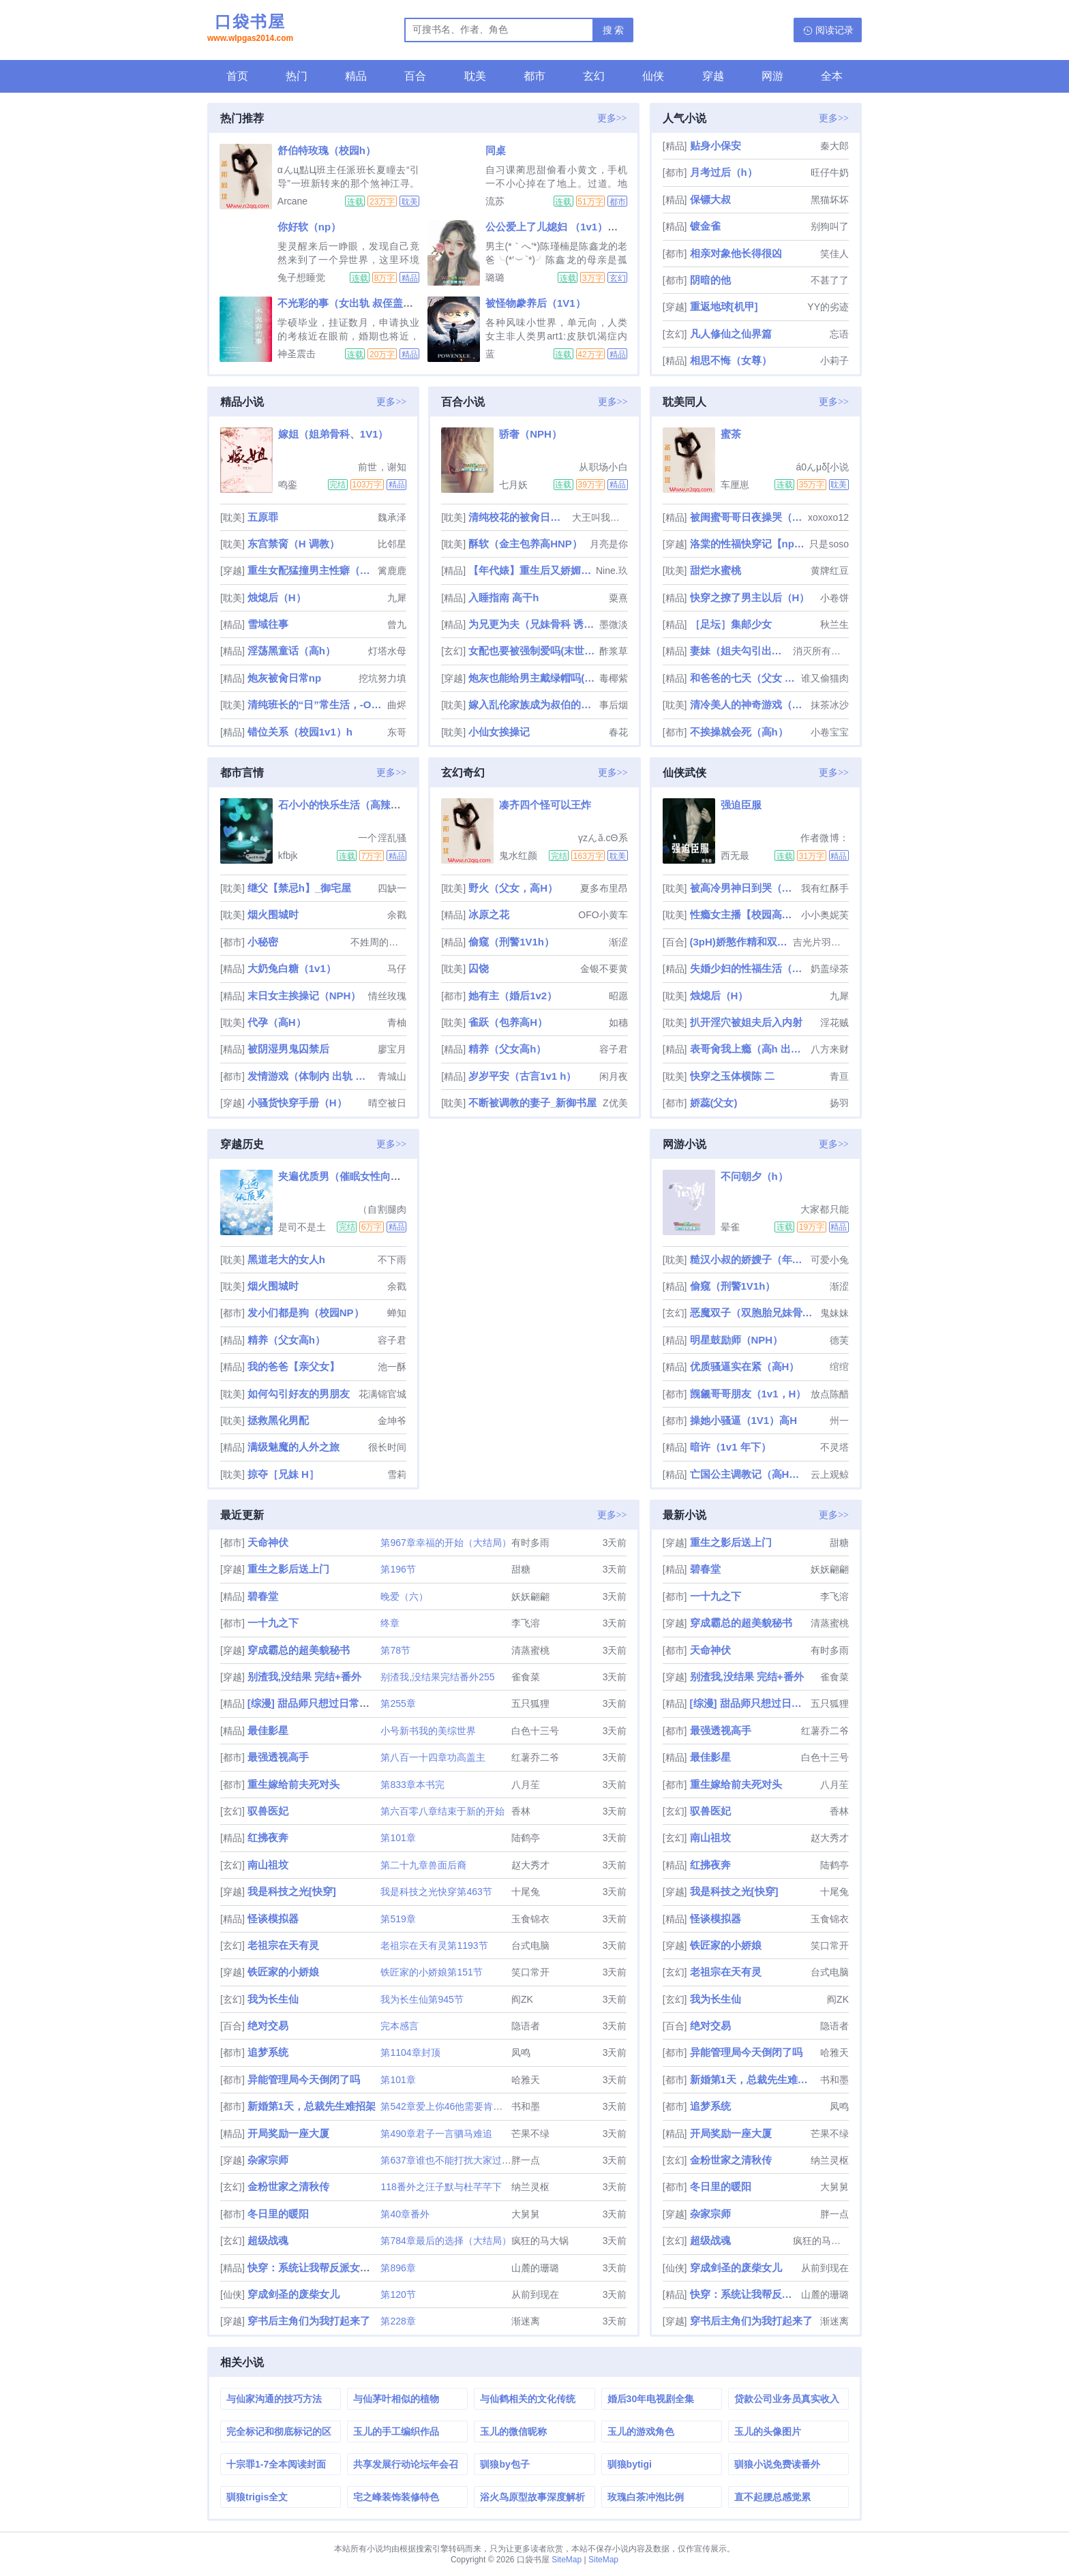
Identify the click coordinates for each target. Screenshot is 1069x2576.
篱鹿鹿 (392, 570)
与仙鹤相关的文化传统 (527, 2398)
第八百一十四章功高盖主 (432, 1757)
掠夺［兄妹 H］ (283, 1474)
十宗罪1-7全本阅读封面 (276, 2464)
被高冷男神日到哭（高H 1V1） (744, 888)
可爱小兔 (830, 1259)
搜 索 (613, 30)
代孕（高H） (276, 1022)
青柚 (396, 1022)
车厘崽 (735, 484)
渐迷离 (525, 2321)
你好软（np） (309, 226)
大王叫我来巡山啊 (600, 517)
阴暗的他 (710, 280)
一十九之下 (273, 1622)
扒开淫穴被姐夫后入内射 (746, 1022)
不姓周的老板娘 (378, 942)
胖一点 (525, 2160)
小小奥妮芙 (825, 914)
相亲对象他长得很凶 (736, 253)
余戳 (396, 914)
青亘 (839, 1076)
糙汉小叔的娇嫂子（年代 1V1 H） (749, 1259)
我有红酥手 (825, 888)
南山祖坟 (267, 1864)
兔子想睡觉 (301, 277)
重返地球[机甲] (724, 306)
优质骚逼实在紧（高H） (745, 1366)
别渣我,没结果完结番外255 (437, 1676)
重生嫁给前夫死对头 (293, 1784)
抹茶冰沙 (830, 704)
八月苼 (525, 1784)
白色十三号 (535, 1730)
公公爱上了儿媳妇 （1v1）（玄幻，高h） (580, 226)
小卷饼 (834, 597)
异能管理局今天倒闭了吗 (303, 2079)
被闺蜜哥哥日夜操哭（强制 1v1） (748, 517)
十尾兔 (525, 1891)
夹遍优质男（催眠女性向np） (345, 1176)
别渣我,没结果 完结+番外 (304, 1676)
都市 (534, 76)
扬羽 (839, 1102)
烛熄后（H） (276, 597)
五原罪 (262, 517)
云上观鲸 (830, 1474)
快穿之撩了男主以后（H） (750, 597)
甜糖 (520, 1569)
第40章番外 (405, 2214)
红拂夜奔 (267, 1837)
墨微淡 (613, 624)
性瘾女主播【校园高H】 (744, 914)
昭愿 (618, 995)
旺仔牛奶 (830, 172)
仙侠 (653, 76)
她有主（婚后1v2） (512, 995)
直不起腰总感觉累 (772, 2496)
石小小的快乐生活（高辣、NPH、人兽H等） (379, 804)
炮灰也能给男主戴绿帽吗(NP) (532, 678)
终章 (390, 1623)
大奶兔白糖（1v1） (291, 968)
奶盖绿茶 (830, 968)
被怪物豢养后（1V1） (535, 303)
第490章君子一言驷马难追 (436, 2133)
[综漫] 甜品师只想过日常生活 (313, 1703)
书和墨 (525, 2106)
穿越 (713, 76)
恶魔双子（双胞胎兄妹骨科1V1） (753, 1312)
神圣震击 (296, 353)
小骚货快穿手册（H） (297, 1102)
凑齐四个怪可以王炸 (545, 804)
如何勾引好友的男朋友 (298, 1393)
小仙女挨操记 (499, 732)
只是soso (829, 544)
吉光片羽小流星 (821, 942)
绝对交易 (267, 2025)
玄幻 (594, 76)
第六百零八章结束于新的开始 (442, 1811)
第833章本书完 (412, 1784)
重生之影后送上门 (288, 1569)
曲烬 (396, 704)
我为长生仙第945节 (421, 1999)
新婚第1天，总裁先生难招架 (311, 2106)
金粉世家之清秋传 (288, 2186)
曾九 (396, 624)
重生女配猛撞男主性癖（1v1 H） (311, 570)
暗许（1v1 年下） (730, 1447)
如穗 (618, 1022)
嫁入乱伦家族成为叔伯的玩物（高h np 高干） (532, 704)
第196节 (397, 1569)
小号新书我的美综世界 (428, 1730)
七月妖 (513, 484)
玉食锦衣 (530, 1918)
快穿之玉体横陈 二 (732, 1076)
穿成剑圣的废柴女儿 (293, 2294)
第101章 (397, 1837)
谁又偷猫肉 (825, 678)
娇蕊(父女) (714, 1102)
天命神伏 (267, 1542)
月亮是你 (609, 544)
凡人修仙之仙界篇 (731, 333)
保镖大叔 (710, 199)
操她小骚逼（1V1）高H (744, 1420)
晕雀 (730, 1227)
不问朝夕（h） (754, 1176)
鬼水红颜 (518, 855)
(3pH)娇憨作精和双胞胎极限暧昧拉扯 (740, 942)
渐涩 (618, 942)
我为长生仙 (273, 1999)
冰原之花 (488, 914)
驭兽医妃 (267, 1811)
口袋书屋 (250, 29)
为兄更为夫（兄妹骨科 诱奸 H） (532, 624)
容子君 (613, 1049)
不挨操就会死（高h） (739, 732)
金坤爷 (392, 1420)
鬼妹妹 (834, 1312)
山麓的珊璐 (535, 2267)
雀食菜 (525, 1676)
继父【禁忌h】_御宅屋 (299, 888)
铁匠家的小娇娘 (283, 1972)
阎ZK (522, 1999)
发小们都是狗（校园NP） (305, 1312)
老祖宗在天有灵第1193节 (433, 1945)
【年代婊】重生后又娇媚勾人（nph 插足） (530, 570)
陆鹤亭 (525, 1837)
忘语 (839, 334)
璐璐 (495, 277)
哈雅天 (525, 2079)
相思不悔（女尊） (731, 360)
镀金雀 (705, 226)
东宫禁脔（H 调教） (293, 543)
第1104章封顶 (410, 2052)
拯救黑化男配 (278, 1420)
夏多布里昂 (604, 888)
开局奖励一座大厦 (288, 2133)
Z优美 (615, 1102)
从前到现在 (535, 2294)
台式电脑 (530, 1945)
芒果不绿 (530, 2133)
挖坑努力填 (382, 678)
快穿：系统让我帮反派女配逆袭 (319, 2267)
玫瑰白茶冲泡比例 (645, 2496)
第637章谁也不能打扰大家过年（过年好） (469, 2160)
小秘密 (262, 942)
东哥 (396, 732)
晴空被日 (387, 1102)
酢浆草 (613, 651)
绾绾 (839, 1366)
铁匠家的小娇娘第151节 (431, 1972)
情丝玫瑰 (387, 995)
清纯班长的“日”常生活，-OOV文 (316, 704)
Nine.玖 (612, 570)
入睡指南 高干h (503, 597)
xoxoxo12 (828, 517)
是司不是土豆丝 (302, 1227)
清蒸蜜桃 (530, 1650)
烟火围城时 (273, 914)
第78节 (395, 1650)
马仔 (396, 968)
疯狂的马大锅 (540, 2240)
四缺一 (392, 888)
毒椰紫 (613, 678)
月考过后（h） (723, 172)
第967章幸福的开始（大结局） (445, 1542)
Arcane (292, 201)
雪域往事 (267, 624)
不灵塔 (834, 1447)
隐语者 (525, 2025)
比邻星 (392, 544)
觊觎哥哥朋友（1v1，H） (748, 1393)
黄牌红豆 (830, 570)
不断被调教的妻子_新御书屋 (532, 1102)
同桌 (495, 150)
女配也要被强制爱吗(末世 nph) (532, 650)
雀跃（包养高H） (507, 1022)
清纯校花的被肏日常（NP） (518, 517)
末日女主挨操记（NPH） (304, 995)
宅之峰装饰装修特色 (396, 2496)
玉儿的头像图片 (767, 2431)
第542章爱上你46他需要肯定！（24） (461, 2106)
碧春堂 (262, 1596)
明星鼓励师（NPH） (736, 1340)
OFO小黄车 (602, 914)
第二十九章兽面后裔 (423, 1865)
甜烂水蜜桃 (715, 570)
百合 (415, 76)
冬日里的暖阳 (278, 2213)
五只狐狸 (530, 1703)
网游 (772, 76)
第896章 (397, 2267)
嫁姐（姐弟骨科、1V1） (333, 434)
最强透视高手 (278, 1757)
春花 (618, 732)
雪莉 (396, 1474)
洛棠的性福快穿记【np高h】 (748, 543)
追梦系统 (267, 2052)
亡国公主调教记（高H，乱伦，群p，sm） (749, 1474)
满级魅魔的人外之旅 (293, 1447)
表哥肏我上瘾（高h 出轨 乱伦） (749, 1049)
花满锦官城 (382, 1394)
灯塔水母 (387, 651)
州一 (839, 1420)
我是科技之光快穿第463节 (436, 1891)
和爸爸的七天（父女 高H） (744, 678)
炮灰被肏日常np (284, 678)
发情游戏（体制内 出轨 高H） (311, 1076)
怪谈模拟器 (273, 1918)
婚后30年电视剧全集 (651, 2398)
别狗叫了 (830, 226)
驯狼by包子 (504, 2464)
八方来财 (830, 1049)
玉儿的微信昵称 (513, 2431)
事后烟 (613, 704)
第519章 (397, 1918)
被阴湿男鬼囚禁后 (288, 1049)
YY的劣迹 (828, 306)
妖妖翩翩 (530, 1596)
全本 (832, 76)
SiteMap (567, 2559)
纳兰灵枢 (530, 2186)
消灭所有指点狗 (821, 651)
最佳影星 (267, 1730)
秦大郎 (834, 145)
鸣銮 (287, 484)
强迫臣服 (741, 804)
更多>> (612, 118)
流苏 (495, 201)
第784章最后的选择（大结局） (445, 2240)
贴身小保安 (715, 145)
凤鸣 (520, 2052)
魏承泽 (392, 517)
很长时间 (387, 1447)
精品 (356, 76)
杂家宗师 (267, 2160)
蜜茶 (731, 434)
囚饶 (478, 968)
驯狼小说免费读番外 (777, 2464)
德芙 (839, 1340)
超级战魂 (267, 2240)
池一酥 (392, 1366)
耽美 (475, 76)
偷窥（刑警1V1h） (511, 942)
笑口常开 (530, 1972)
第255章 (397, 1703)
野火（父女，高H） (513, 888)
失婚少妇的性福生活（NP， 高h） (749, 968)
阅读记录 (834, 30)
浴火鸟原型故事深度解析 (532, 2496)
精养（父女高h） (507, 1049)
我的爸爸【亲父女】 (293, 1366)
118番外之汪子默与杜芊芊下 (440, 2186)
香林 (520, 1811)
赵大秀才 (530, 1865)
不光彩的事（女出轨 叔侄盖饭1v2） (358, 303)
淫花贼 (834, 1022)
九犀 (396, 597)
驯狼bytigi (629, 2464)
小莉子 (834, 360)
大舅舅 (525, 2214)
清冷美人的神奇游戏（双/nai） (749, 704)
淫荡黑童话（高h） (291, 650)
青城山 (392, 1076)
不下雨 (392, 1259)
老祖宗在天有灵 (283, 1945)
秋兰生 (834, 624)
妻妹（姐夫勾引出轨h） (740, 650)
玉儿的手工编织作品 (396, 2431)
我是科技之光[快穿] (291, 1891)
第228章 (397, 2321)
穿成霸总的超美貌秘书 (298, 1650)
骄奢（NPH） (530, 434)
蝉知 (396, 1312)
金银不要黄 (604, 968)
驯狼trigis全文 (257, 2496)
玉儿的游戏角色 (640, 2431)
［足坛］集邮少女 (731, 624)
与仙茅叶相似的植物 (396, 2398)
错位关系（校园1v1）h (299, 732)
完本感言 (399, 2025)
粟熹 (618, 597)
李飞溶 (525, 1623)
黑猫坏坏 (830, 199)
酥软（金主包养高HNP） (525, 543)
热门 (296, 76)
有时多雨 (530, 1542)
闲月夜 (613, 1076)
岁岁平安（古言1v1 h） (522, 1076)
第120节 (397, 2294)
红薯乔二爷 (535, 1757)
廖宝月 (392, 1049)
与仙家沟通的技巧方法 (274, 2398)
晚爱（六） (404, 1596)
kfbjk (288, 855)
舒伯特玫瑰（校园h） (326, 150)
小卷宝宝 (830, 732)
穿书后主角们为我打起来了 (308, 2321)
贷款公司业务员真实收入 (786, 2398)
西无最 (735, 855)
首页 (237, 76)
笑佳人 (834, 253)
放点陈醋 (830, 1394)
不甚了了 (830, 280)
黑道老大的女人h (286, 1259)
